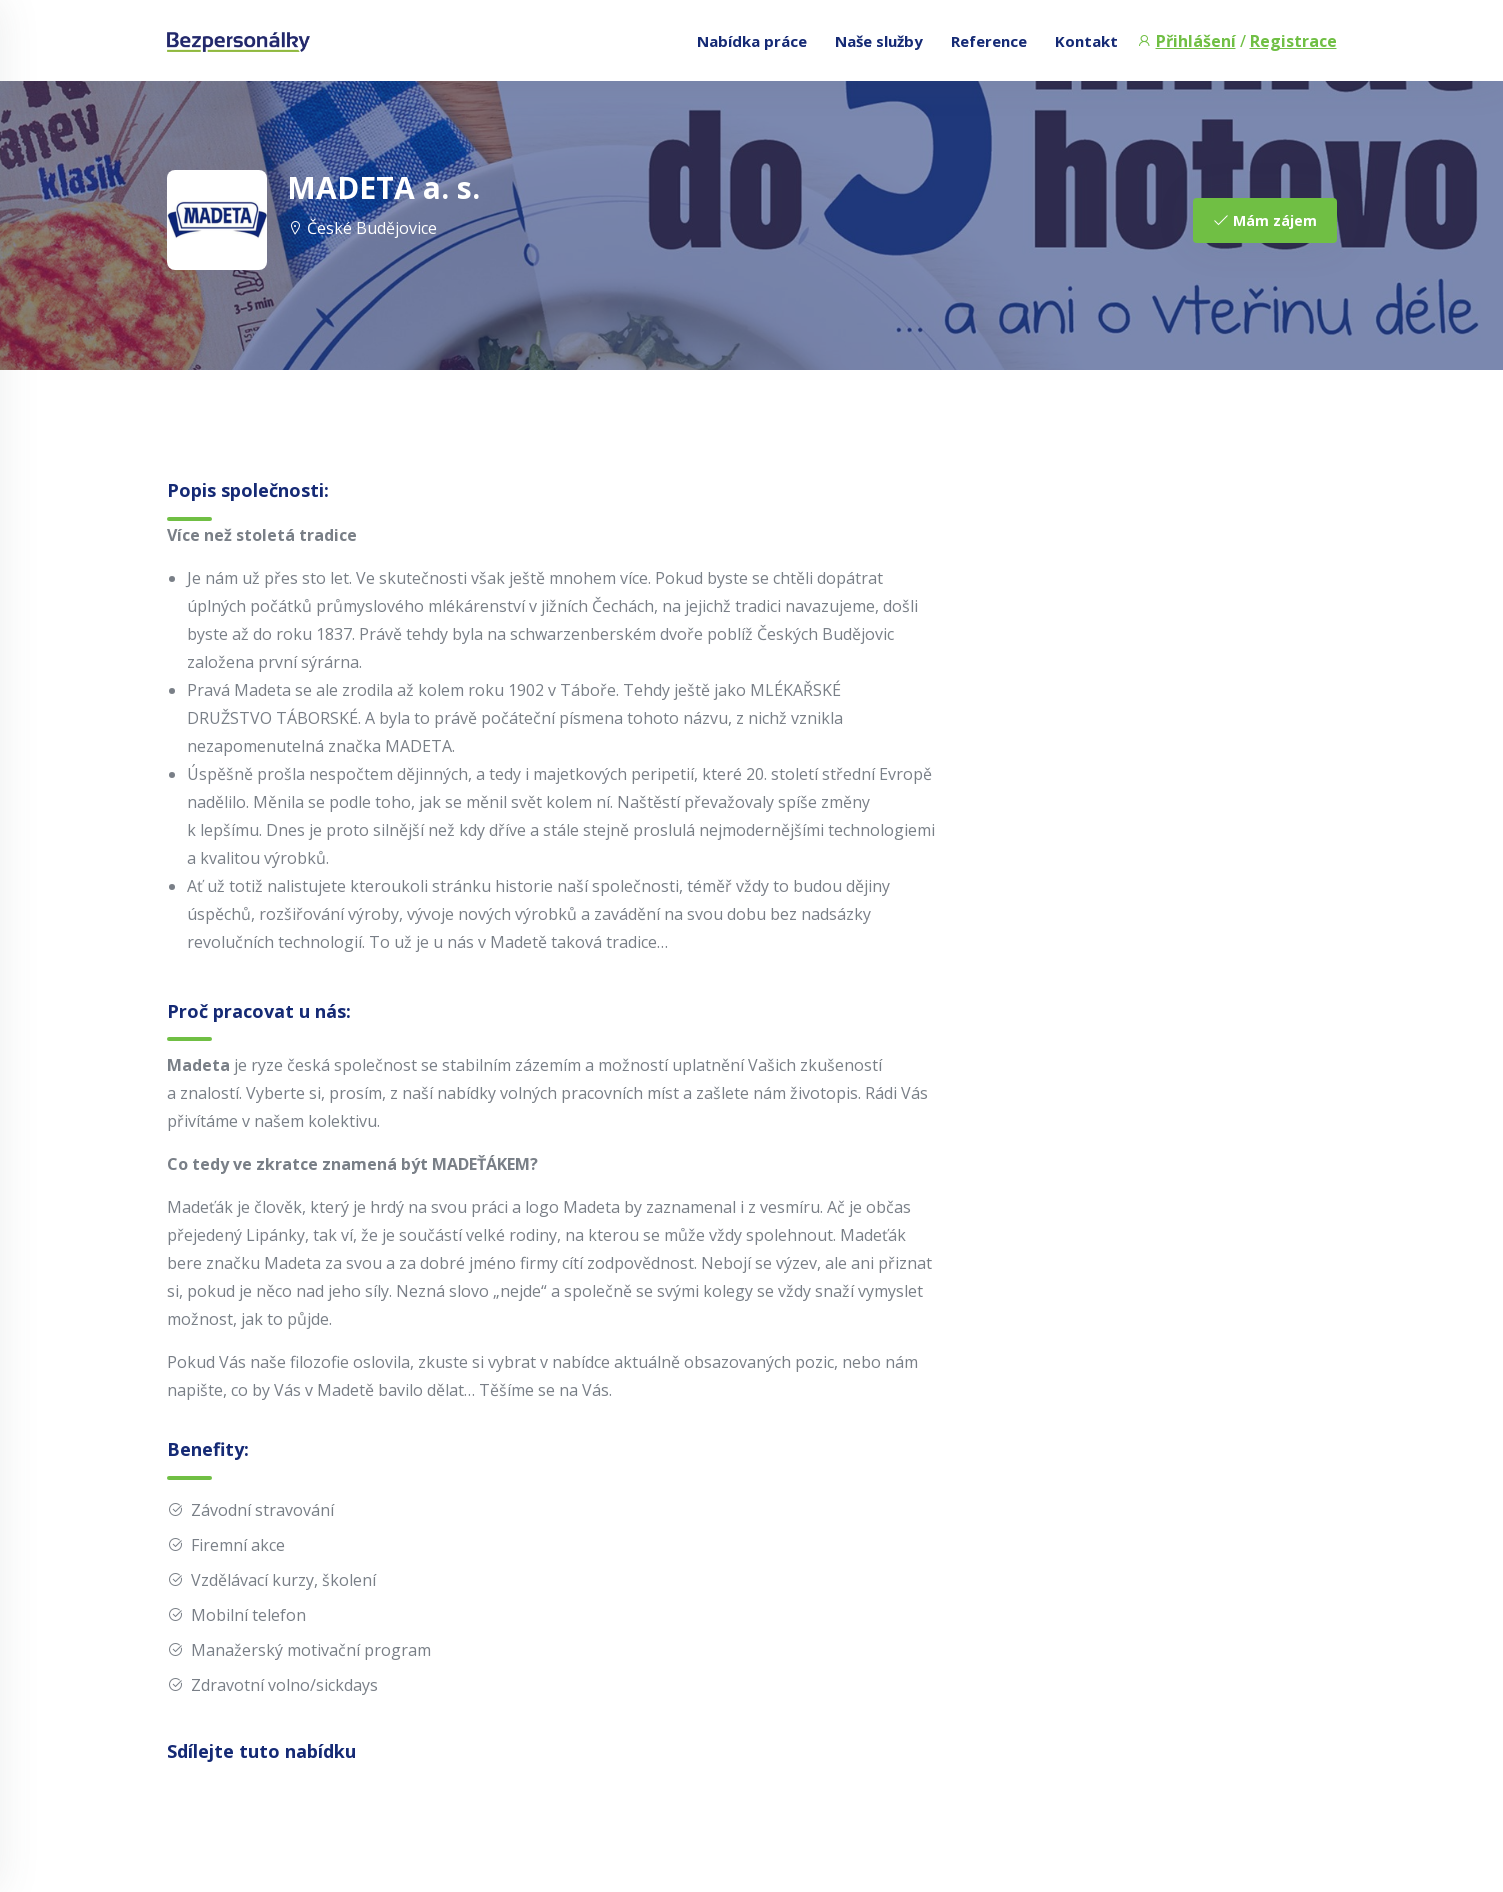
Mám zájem (1265, 220)
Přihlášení (1196, 41)
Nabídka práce (752, 41)
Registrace (1293, 41)
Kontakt (1086, 41)
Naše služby (879, 41)
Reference (989, 41)
